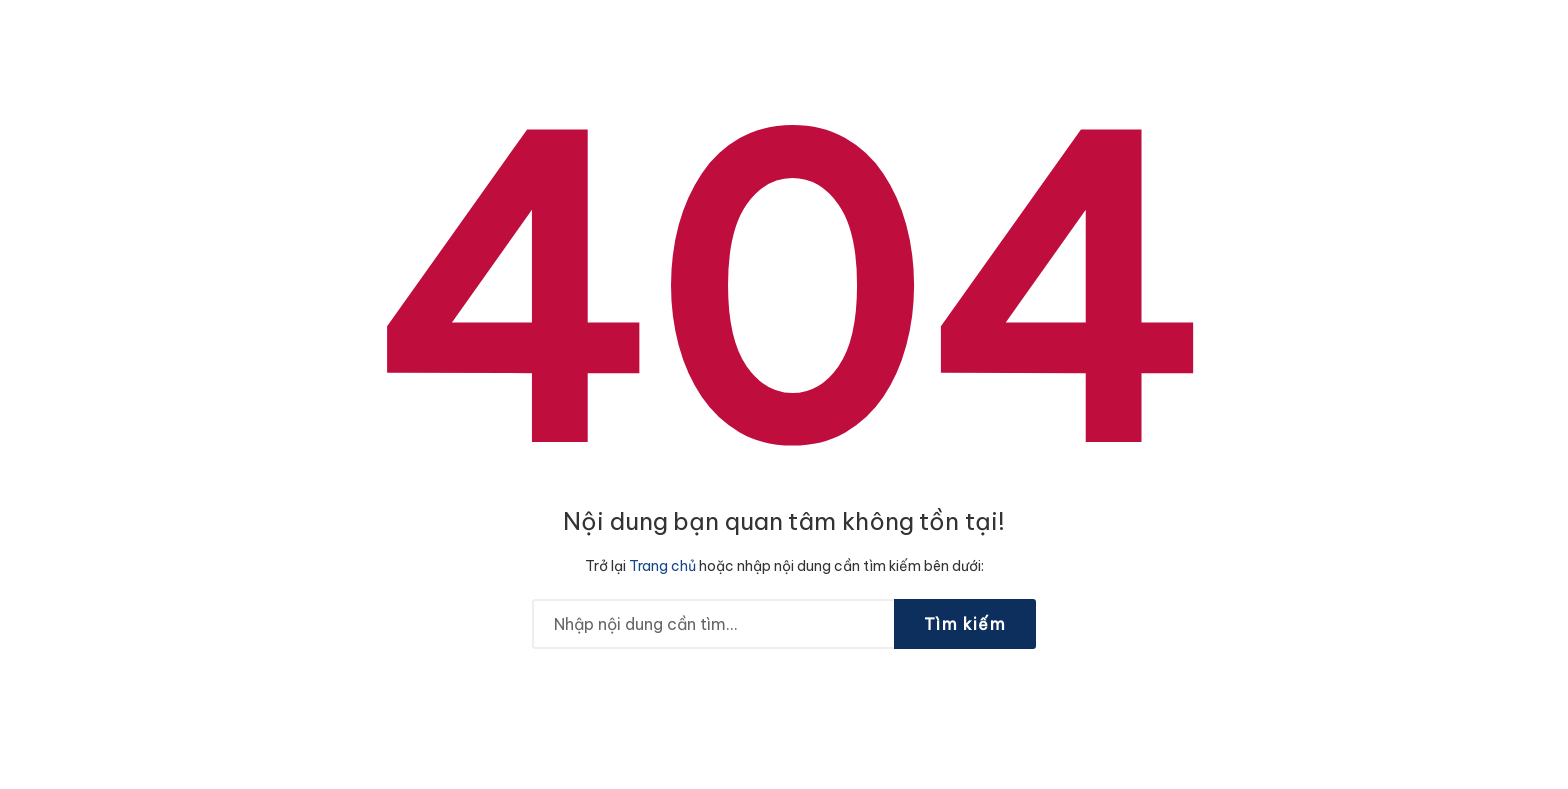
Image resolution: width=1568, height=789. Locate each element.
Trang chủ (662, 566)
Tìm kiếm (965, 624)
